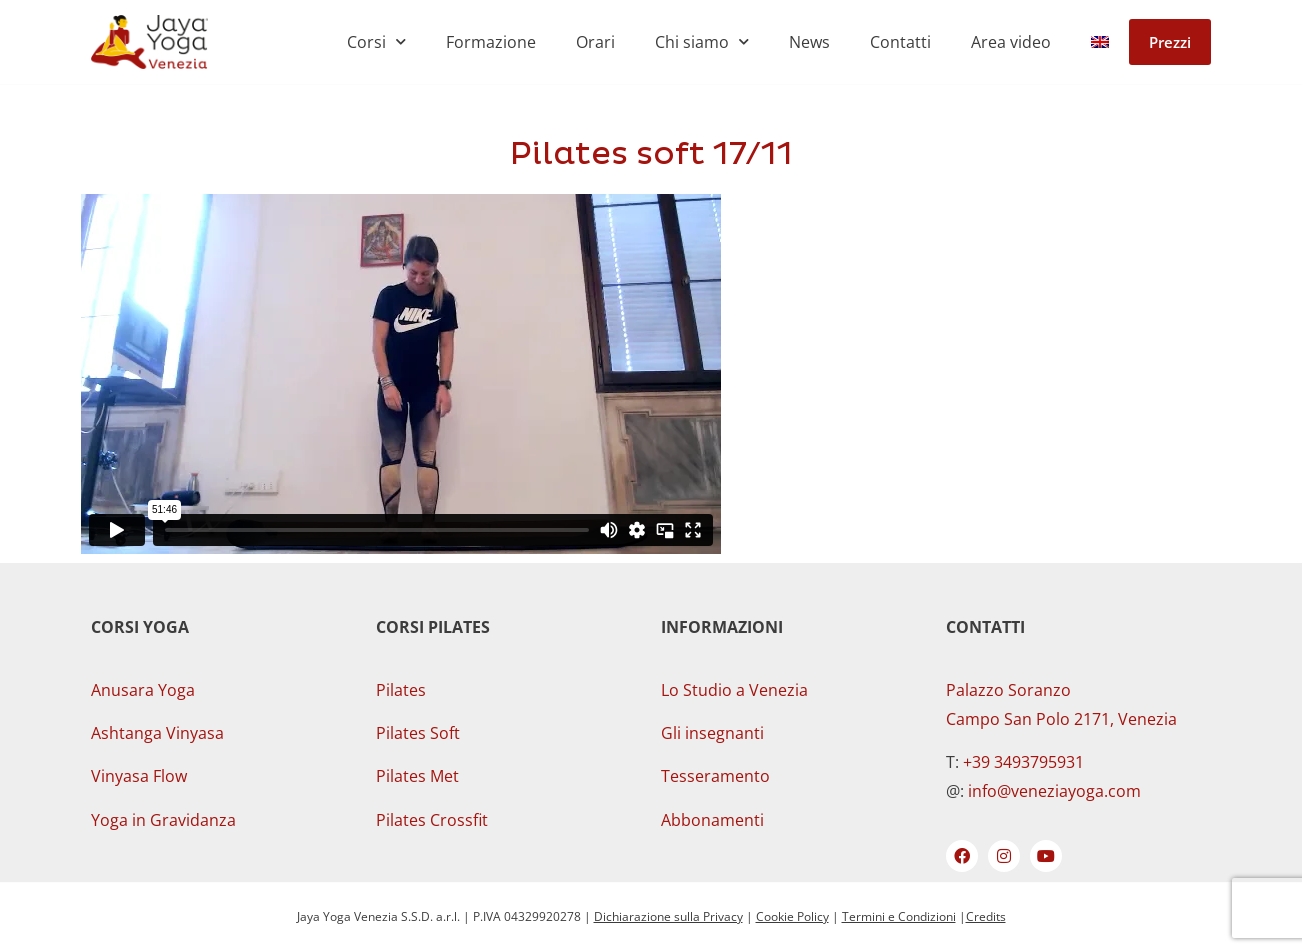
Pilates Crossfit (432, 820)
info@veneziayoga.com (1054, 791)
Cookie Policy (792, 916)
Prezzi (1170, 42)
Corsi (376, 41)
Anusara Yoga (143, 690)
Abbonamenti (712, 820)
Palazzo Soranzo (1008, 690)
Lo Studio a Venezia (734, 690)
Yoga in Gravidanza (163, 820)
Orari (595, 42)
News (809, 42)
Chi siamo (702, 41)
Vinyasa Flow (139, 776)
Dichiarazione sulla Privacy (668, 916)
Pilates (401, 690)
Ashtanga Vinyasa (157, 733)
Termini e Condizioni (899, 916)
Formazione (491, 42)
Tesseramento (715, 776)
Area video (1011, 42)
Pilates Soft (418, 733)
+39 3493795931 (1023, 762)
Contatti (900, 42)
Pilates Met (417, 776)
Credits (986, 916)
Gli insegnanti (712, 733)
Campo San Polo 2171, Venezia (1061, 719)
